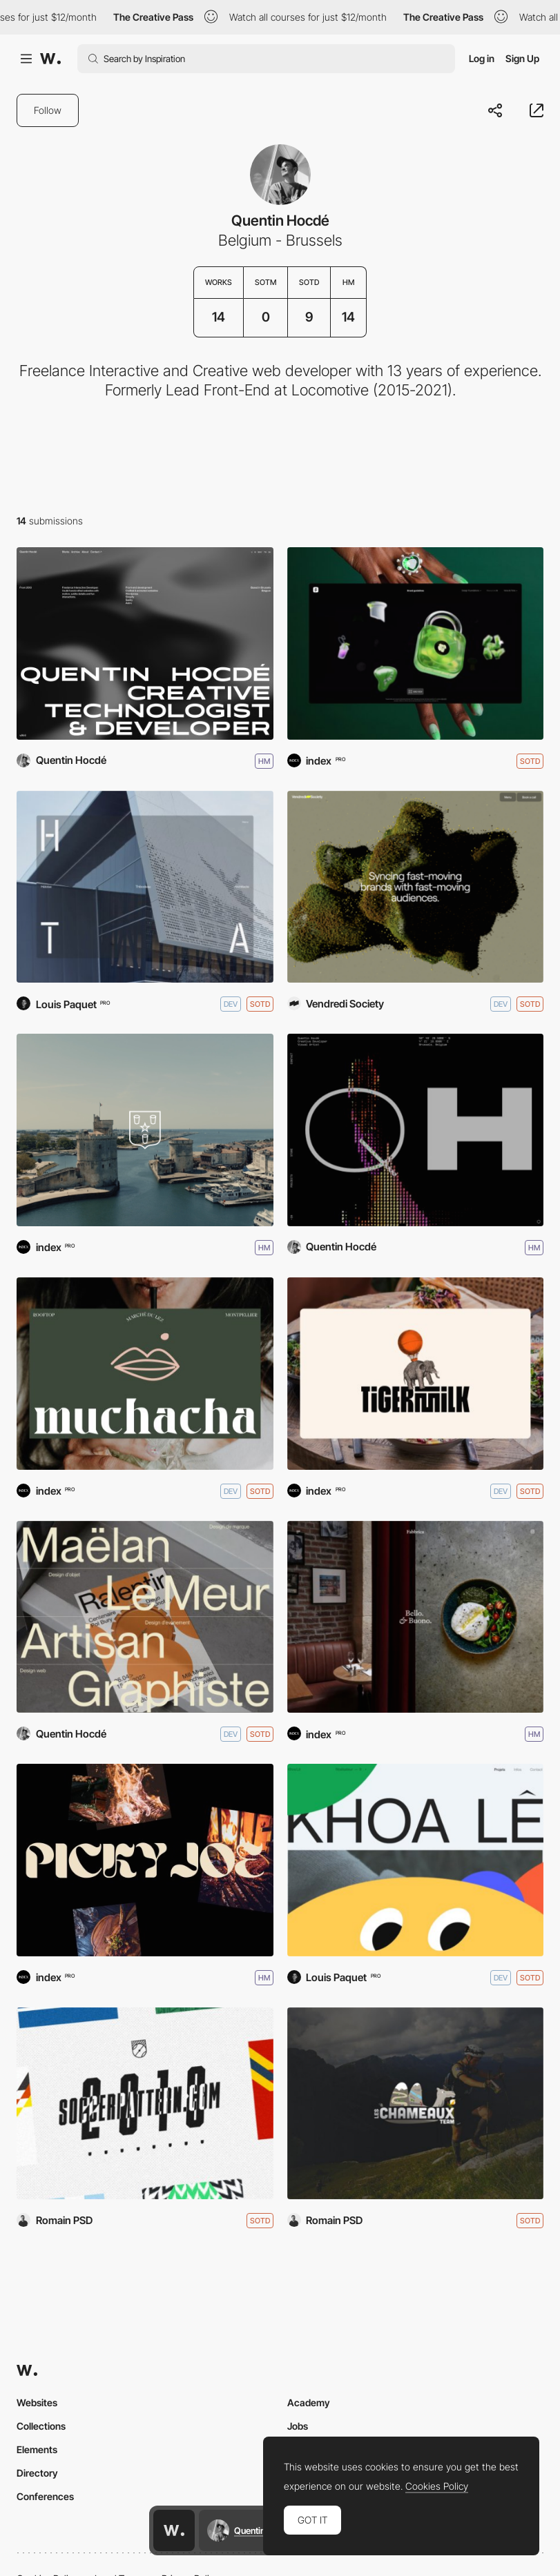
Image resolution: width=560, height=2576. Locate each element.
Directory (37, 2473)
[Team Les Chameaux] (415, 2103)
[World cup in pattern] (145, 2103)
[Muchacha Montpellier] (145, 1373)
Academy (308, 2402)
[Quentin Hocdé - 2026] (145, 643)
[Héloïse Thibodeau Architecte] (145, 887)
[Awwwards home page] (174, 2530)
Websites (37, 2402)
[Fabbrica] (415, 1617)
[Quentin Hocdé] (415, 1130)
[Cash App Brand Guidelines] (415, 643)
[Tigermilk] (415, 1373)
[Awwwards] (50, 58)
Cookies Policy (436, 2486)
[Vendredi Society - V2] (415, 887)
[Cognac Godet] (145, 1130)
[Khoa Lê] (415, 1860)
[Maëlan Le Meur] (145, 1617)
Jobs (297, 2426)
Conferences (45, 2496)
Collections (41, 2426)
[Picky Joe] (145, 1860)
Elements (37, 2449)
